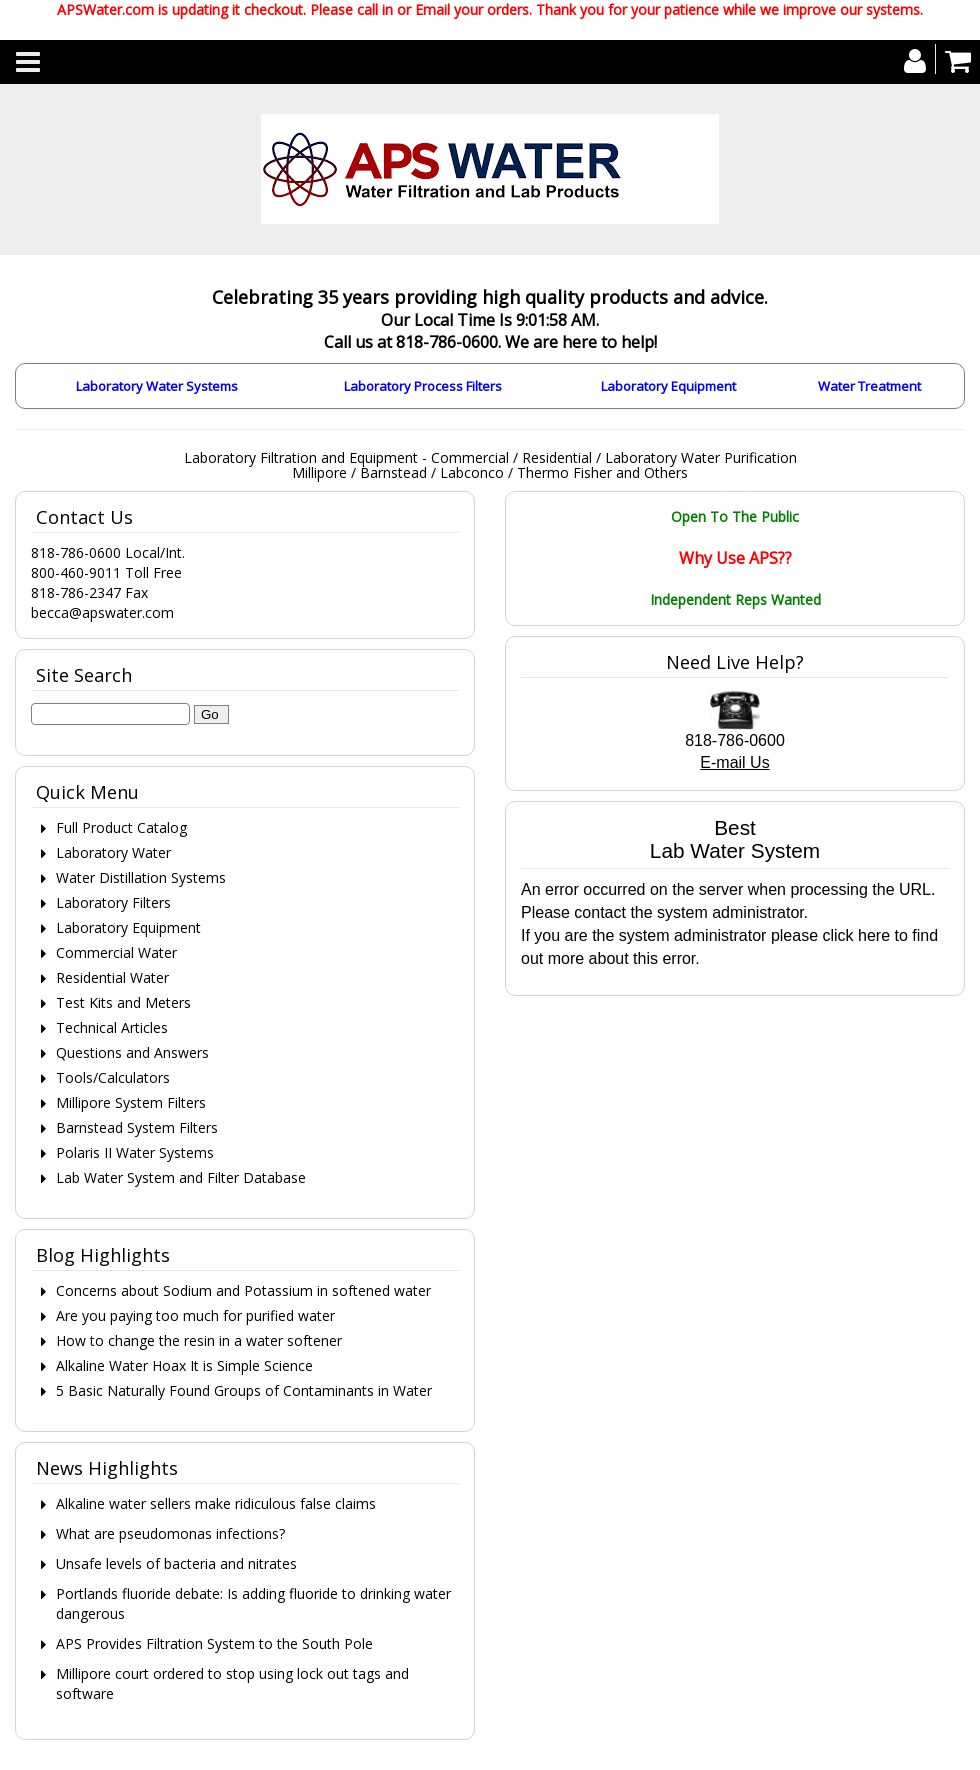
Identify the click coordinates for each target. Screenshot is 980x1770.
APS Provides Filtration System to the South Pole (214, 1643)
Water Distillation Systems (141, 877)
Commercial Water (116, 952)
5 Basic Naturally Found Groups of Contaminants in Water (244, 1390)
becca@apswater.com (102, 612)
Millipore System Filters (131, 1102)
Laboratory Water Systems (157, 386)
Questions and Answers (132, 1052)
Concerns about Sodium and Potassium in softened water (243, 1290)
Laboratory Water (113, 852)
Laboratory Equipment (668, 386)
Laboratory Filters (113, 902)
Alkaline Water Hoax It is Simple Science (184, 1365)
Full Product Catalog (121, 827)
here (874, 935)
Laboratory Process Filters (423, 386)
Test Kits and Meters (123, 1002)
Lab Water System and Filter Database (181, 1177)
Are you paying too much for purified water (195, 1315)
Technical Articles (112, 1027)
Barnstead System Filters (137, 1127)
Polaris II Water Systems (135, 1152)
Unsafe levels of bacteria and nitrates (176, 1563)
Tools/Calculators (113, 1077)
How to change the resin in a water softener (199, 1340)
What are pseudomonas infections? (170, 1533)
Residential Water (112, 977)
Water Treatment (869, 386)
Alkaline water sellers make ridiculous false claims (216, 1503)
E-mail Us (734, 762)
